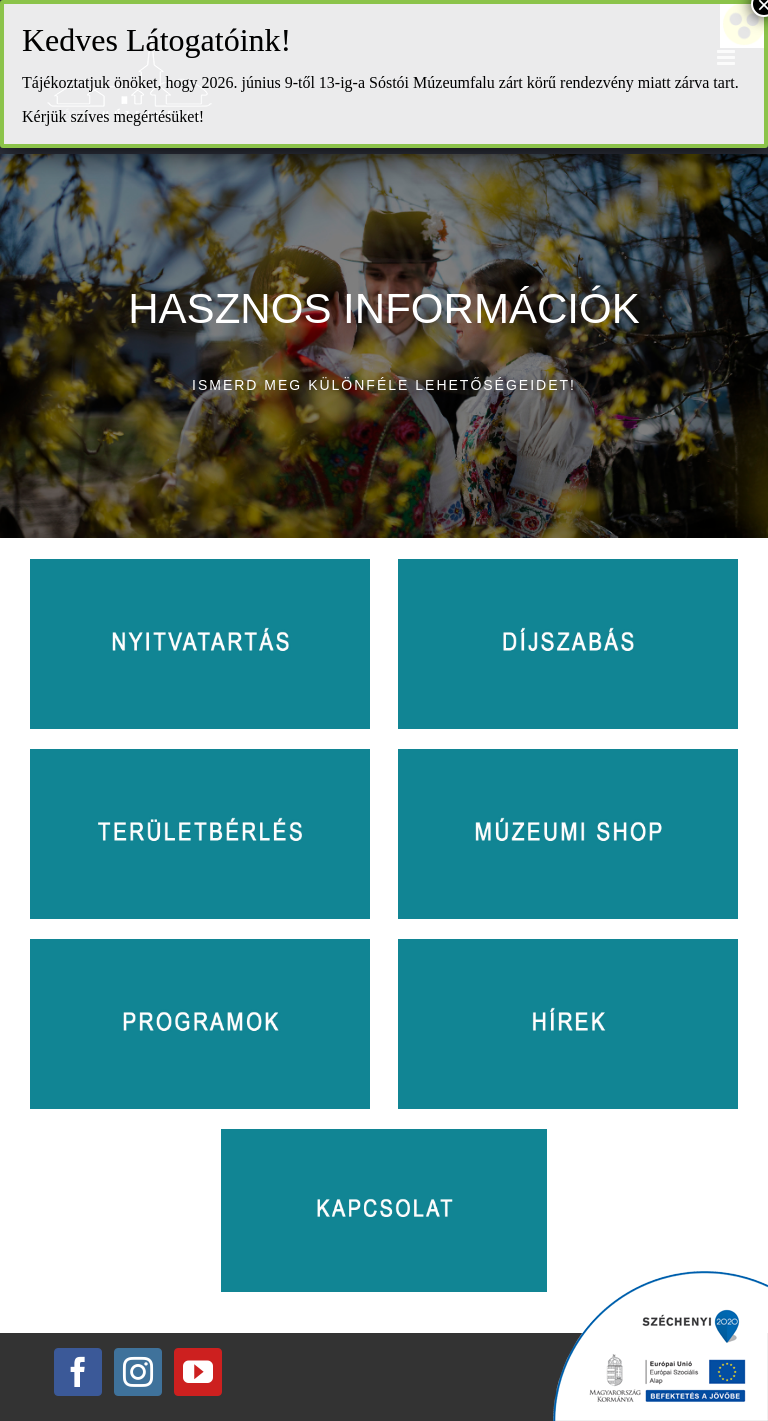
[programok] (200, 948)
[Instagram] (138, 1372)
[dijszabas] (568, 568)
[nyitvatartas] (200, 568)
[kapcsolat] (384, 1138)
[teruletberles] (200, 758)
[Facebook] (78, 1372)
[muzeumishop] (568, 758)
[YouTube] (198, 1372)
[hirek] (568, 948)
